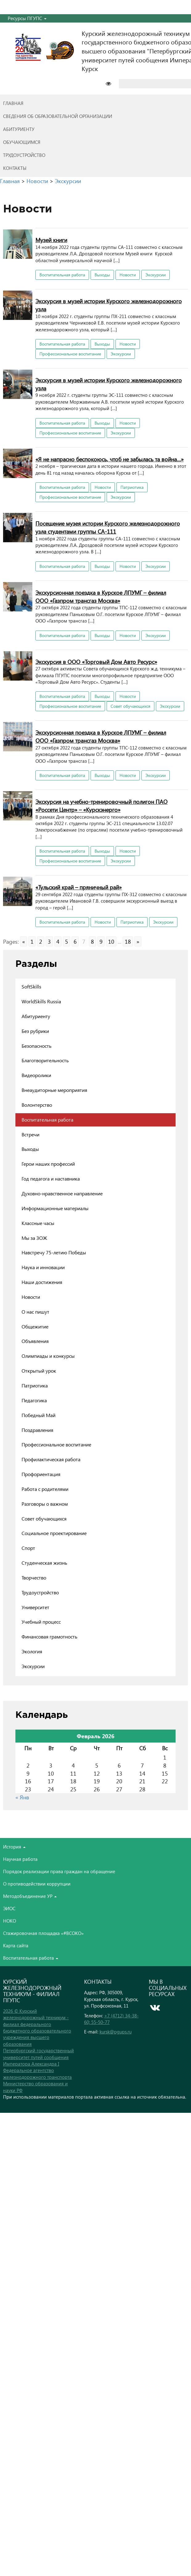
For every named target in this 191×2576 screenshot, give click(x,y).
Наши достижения (42, 1282)
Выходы (102, 275)
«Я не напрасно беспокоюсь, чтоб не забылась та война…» (109, 459)
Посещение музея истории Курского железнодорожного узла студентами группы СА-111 (107, 527)
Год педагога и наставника (51, 1178)
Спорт (28, 1548)
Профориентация (41, 1474)
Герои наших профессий (48, 1163)
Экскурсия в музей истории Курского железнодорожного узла (108, 305)
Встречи (30, 1134)
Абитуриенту (36, 1016)
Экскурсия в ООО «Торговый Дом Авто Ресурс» (96, 661)
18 (128, 941)
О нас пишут (35, 1311)
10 (111, 941)
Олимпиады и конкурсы (48, 1356)
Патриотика (132, 487)
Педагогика (34, 1400)
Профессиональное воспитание (70, 354)
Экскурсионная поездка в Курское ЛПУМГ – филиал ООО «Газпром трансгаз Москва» (100, 596)
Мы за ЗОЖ (34, 1238)
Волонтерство (37, 1104)
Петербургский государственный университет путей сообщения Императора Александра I (38, 2057)
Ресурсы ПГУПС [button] (27, 18)
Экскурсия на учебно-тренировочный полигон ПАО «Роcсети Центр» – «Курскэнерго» (101, 805)
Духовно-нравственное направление (62, 1193)
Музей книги (51, 240)
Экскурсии (155, 275)
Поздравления (37, 1430)
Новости (128, 275)
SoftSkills (31, 986)
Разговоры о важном (45, 1503)
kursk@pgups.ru (116, 2031)
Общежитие (35, 1326)
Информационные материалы (55, 1208)
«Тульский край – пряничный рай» (78, 887)
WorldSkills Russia (41, 1001)
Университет (35, 1607)
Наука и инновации (43, 1267)
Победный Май (38, 1415)
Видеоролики (36, 1075)
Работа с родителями (45, 1489)
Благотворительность (45, 1060)
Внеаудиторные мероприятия (54, 1090)
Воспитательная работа (62, 275)
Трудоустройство (40, 1592)
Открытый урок (39, 1370)
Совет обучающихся (130, 706)
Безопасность (36, 1046)
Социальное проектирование (54, 1533)
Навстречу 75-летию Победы (54, 1252)
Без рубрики (35, 1031)
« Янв (22, 1797)
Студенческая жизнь (44, 1562)
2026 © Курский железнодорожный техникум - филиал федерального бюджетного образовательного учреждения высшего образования (37, 2027)
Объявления (35, 1341)
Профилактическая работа (51, 1459)
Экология (32, 1651)
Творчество (34, 1577)
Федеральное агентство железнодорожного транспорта (37, 2073)
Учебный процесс (41, 1621)
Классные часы (38, 1223)
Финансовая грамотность (49, 1636)
